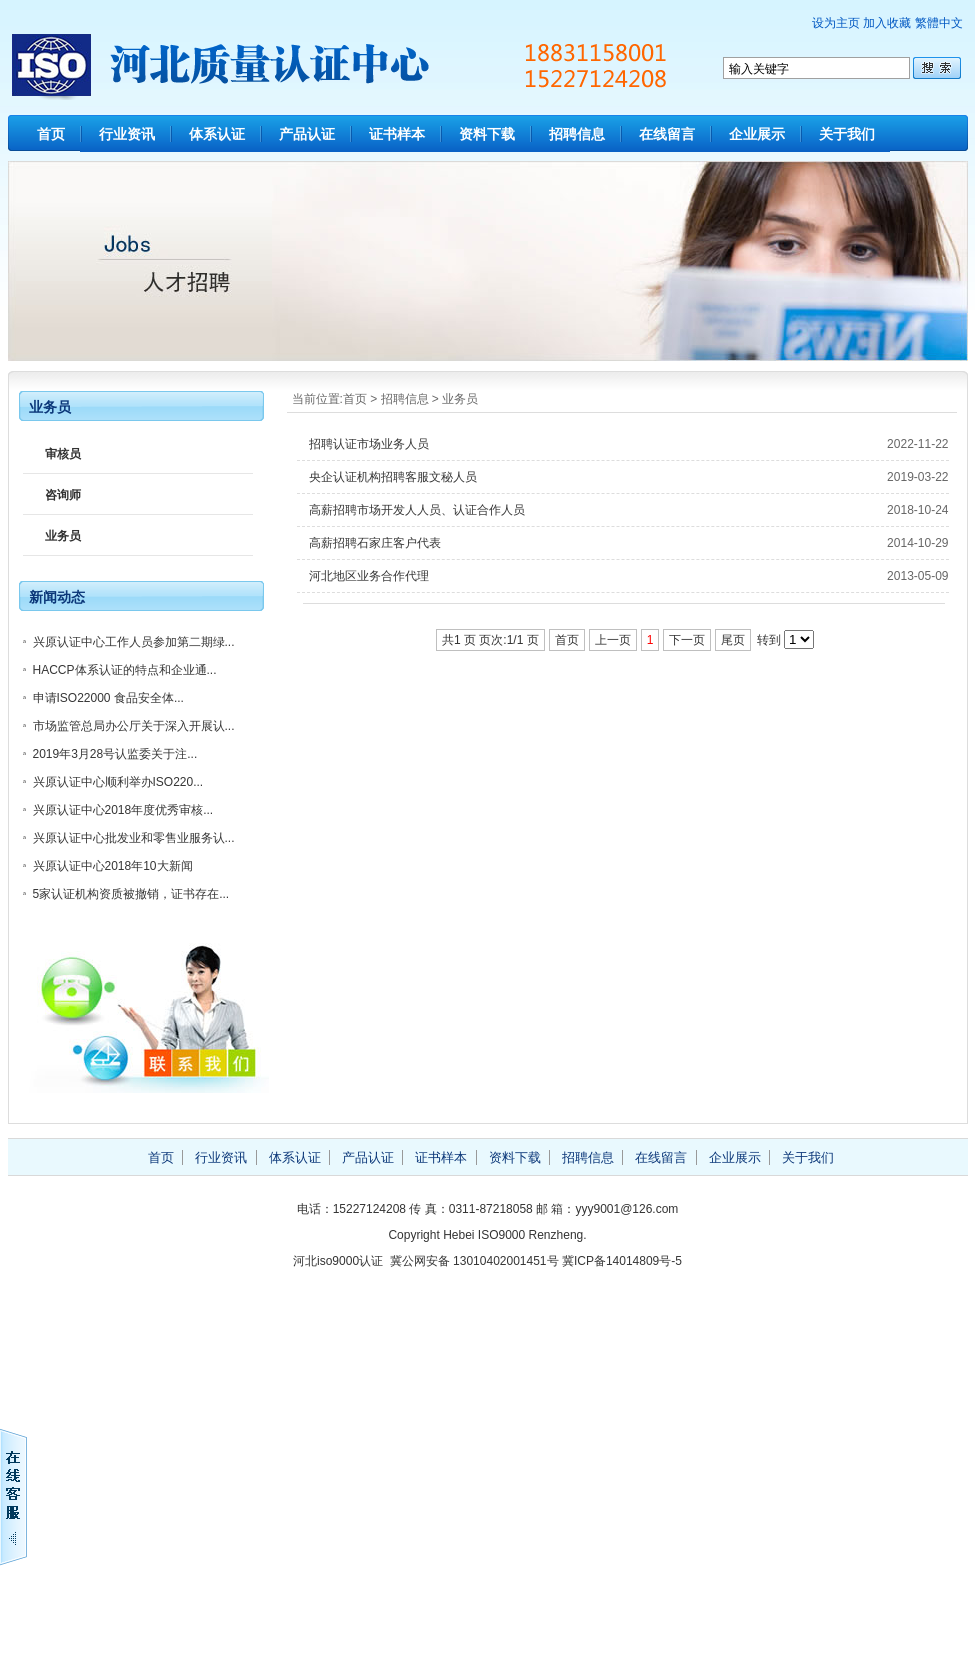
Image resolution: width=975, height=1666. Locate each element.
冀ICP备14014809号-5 (622, 1261)
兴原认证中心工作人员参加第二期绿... (134, 642)
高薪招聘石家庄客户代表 (375, 543)
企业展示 (757, 134)
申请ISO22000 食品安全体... (108, 698)
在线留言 (667, 134)
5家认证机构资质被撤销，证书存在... (131, 894)
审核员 (63, 454)
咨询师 (63, 495)
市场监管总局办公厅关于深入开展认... (134, 726)
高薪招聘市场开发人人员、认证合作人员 (417, 510)
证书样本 (397, 134)
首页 (51, 134)
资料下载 (487, 134)
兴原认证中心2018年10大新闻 (113, 866)
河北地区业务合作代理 (369, 576)
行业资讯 (127, 134)
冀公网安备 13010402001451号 (474, 1261)
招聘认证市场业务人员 (369, 444)
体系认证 (217, 134)
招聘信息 (577, 134)
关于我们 (847, 134)
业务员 (460, 399)
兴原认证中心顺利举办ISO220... (118, 782)
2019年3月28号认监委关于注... (115, 754)
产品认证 (307, 134)
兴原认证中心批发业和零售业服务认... (134, 838)
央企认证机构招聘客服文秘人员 (393, 477)
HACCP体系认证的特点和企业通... (125, 670)
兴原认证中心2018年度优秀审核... (123, 810)
